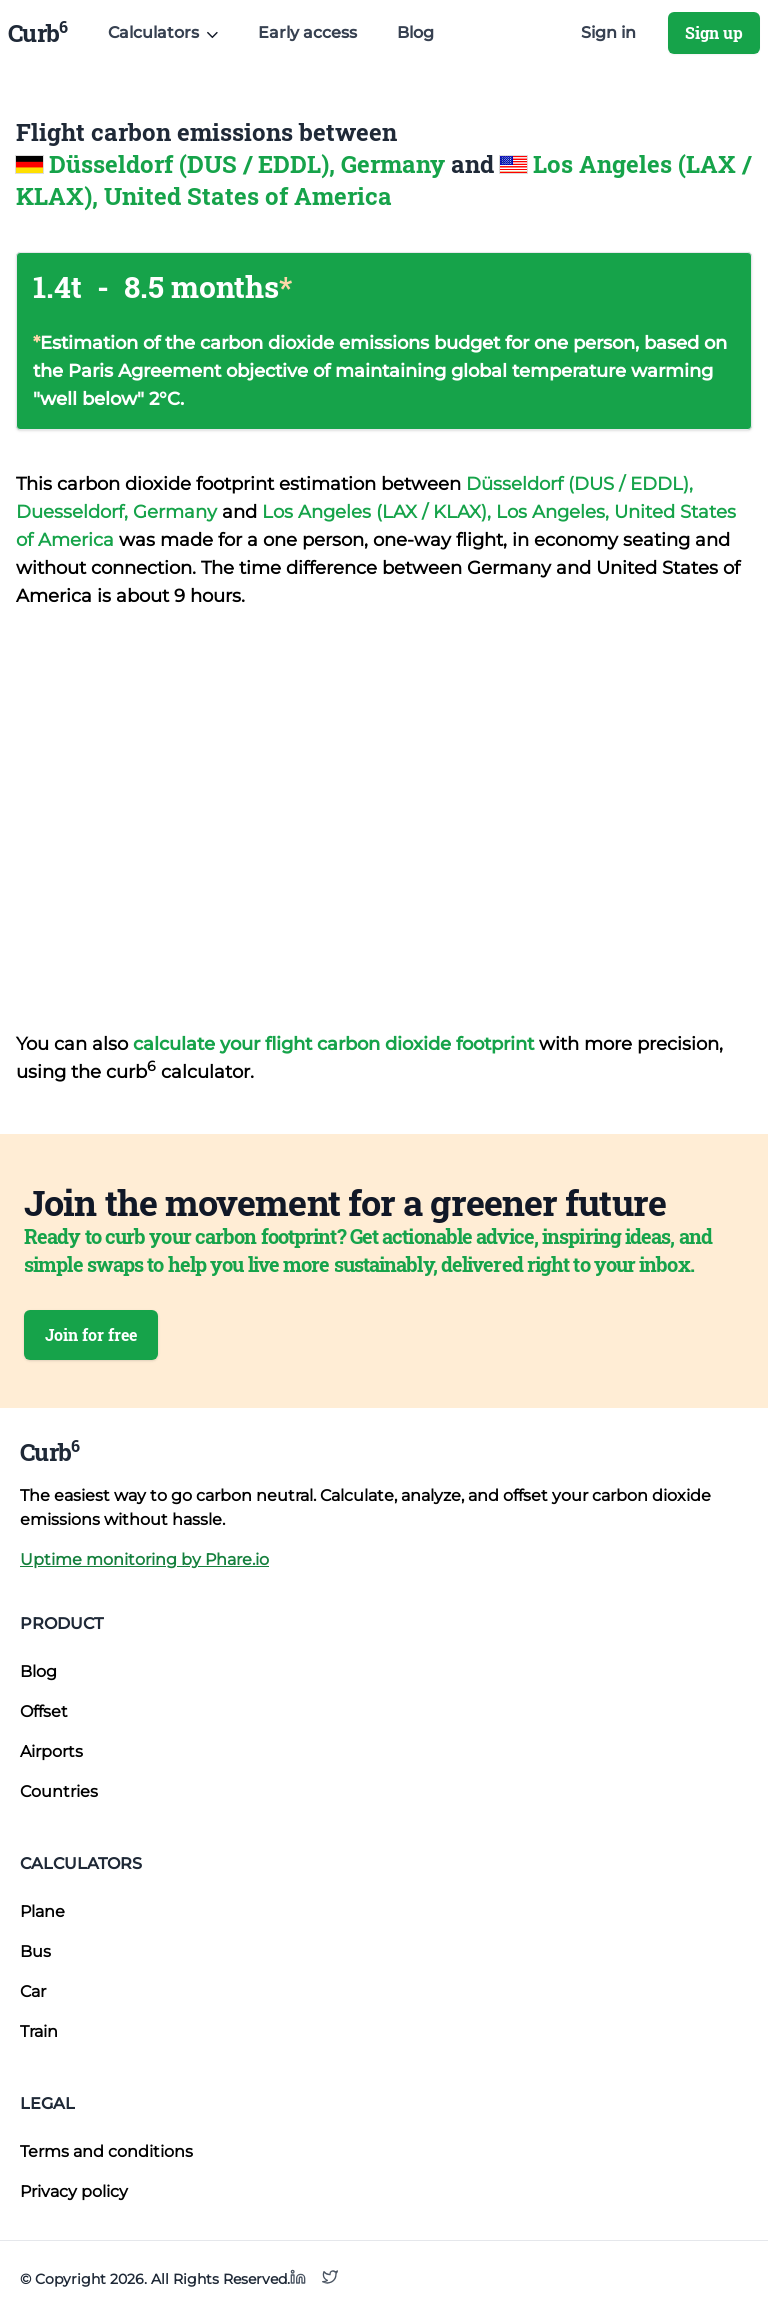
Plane (42, 1911)
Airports (51, 1751)
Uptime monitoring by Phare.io (144, 1559)
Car (33, 1991)
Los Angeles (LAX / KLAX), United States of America (383, 180)
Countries (59, 1791)
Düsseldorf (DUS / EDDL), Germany (250, 164)
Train (39, 2031)
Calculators (81, 1863)
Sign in (608, 32)
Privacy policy (74, 2191)
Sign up (714, 32)
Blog (415, 32)
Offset (44, 1711)
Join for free (91, 1334)
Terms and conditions (106, 2151)
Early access (307, 32)
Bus (35, 1951)
